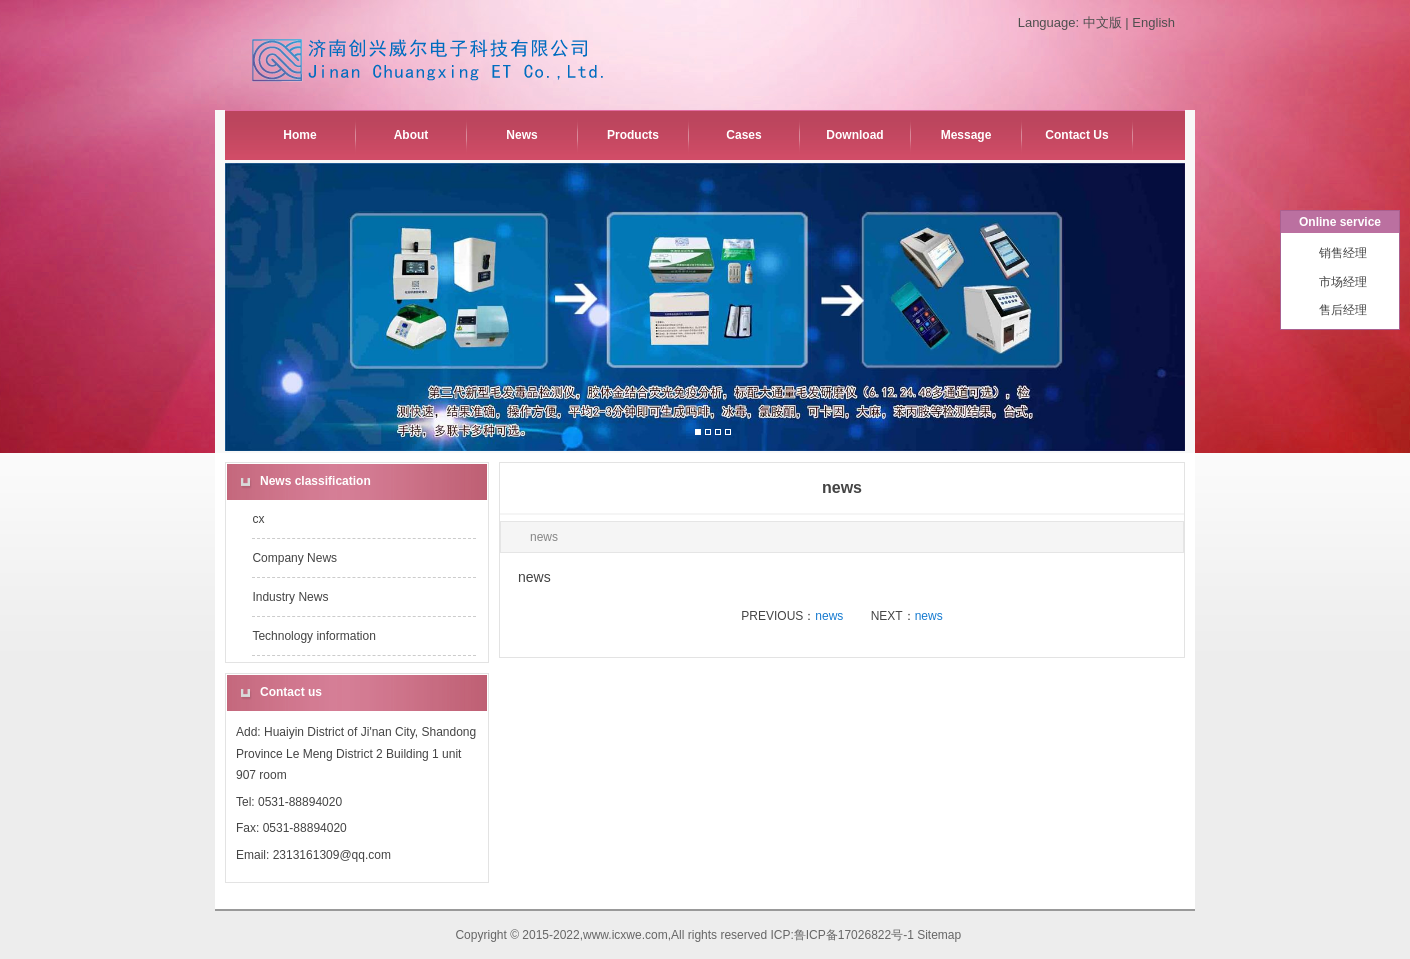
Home (299, 135)
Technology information (313, 636)
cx (258, 519)
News (521, 135)
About (411, 135)
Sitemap (939, 935)
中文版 (1102, 22)
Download (854, 135)
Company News (294, 558)
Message (966, 135)
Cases (743, 135)
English (1153, 22)
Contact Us (1076, 135)
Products (633, 135)
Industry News (290, 597)
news (829, 616)
